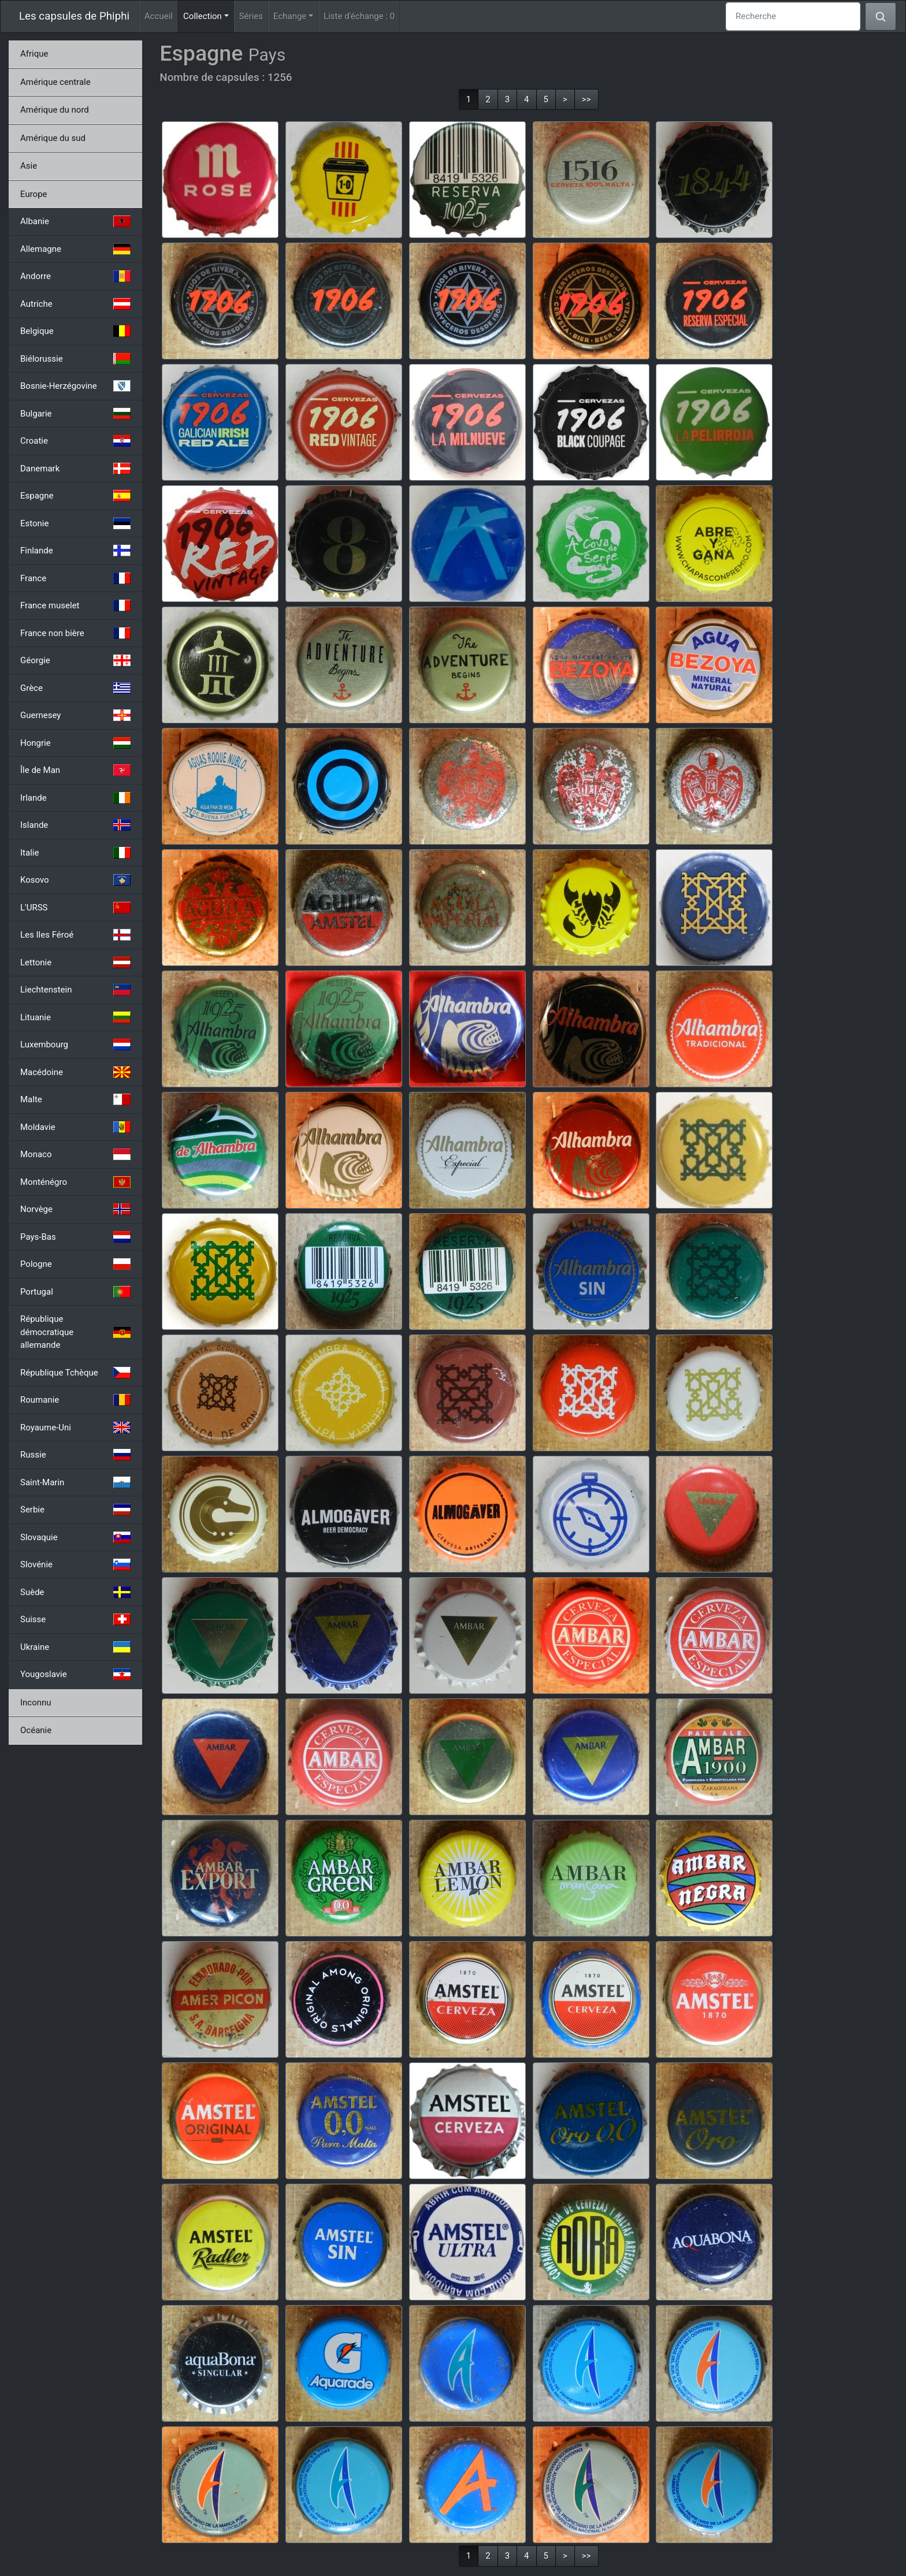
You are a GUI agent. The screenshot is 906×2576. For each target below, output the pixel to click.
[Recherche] (793, 16)
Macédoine (75, 1072)
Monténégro (75, 1182)
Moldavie (75, 1127)
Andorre (75, 276)
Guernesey (75, 715)
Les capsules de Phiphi (74, 16)
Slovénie (75, 1564)
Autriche (75, 304)
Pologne (75, 1264)
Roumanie (75, 1400)
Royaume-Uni (75, 1427)
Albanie (75, 221)
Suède (75, 1592)
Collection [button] (208, 15)
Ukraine (75, 1647)
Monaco (75, 1154)
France (75, 578)
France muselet (75, 605)
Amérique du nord (54, 110)
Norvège (75, 1209)
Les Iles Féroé (75, 935)
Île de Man (75, 770)
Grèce (75, 688)
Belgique (75, 331)
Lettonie (75, 962)
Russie (75, 1454)
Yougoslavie (75, 1674)
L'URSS (75, 907)
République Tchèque (75, 1372)
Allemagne (75, 249)
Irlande (75, 798)
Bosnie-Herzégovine (75, 386)
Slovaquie (75, 1537)
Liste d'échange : (359, 16)
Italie (75, 852)
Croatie (75, 441)
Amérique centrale (55, 82)
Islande (75, 825)
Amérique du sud (53, 138)
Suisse (75, 1619)
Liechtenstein (75, 989)
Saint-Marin (75, 1482)
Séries (251, 16)
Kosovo (75, 880)
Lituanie (75, 1017)
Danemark (75, 468)
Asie (28, 166)
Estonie (75, 523)
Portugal (75, 1292)
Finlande (75, 550)
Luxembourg (75, 1044)
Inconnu (35, 1702)
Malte (75, 1099)
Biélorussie (75, 359)
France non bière (75, 633)
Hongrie (75, 743)
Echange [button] (289, 16)
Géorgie (75, 660)
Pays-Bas (75, 1237)
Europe (33, 194)
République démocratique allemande (75, 1332)
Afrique (34, 54)
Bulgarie (75, 413)
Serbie (75, 1509)
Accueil (158, 16)
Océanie (35, 1730)
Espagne (75, 495)
